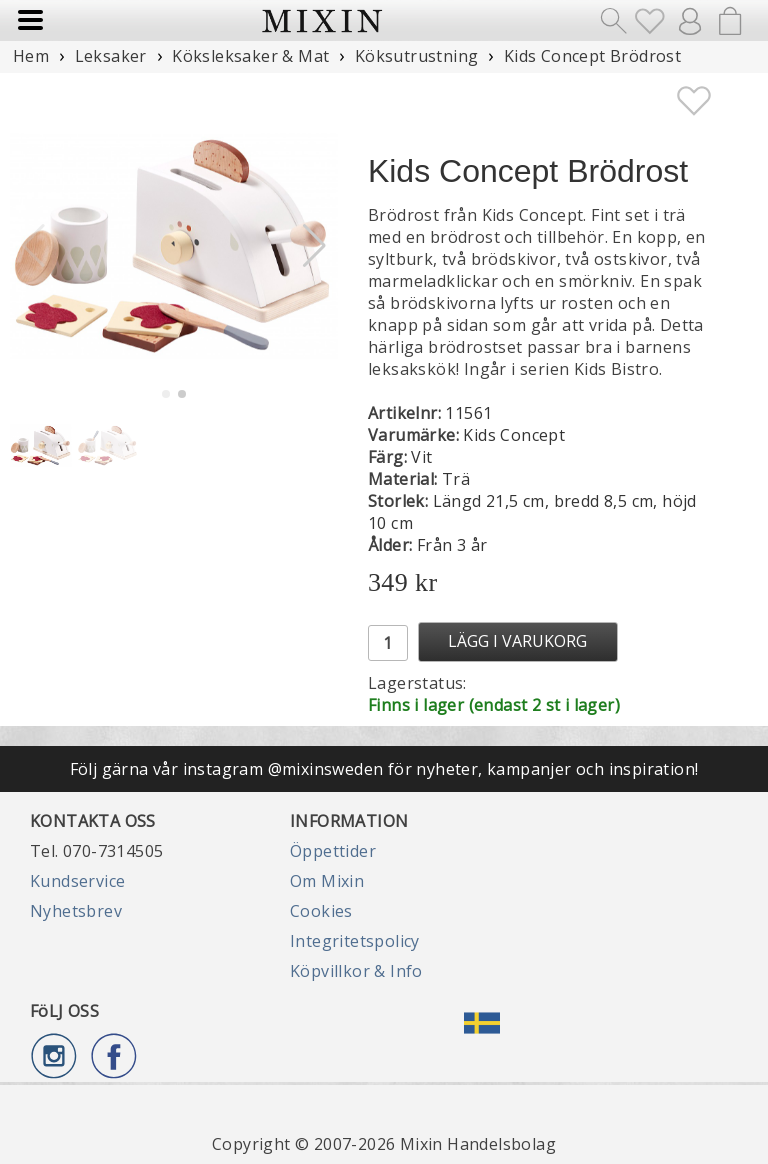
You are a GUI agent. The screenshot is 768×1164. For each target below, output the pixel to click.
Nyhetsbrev (76, 911)
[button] (314, 246)
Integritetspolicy (355, 941)
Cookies (321, 911)
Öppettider (333, 851)
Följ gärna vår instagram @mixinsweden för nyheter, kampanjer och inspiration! (384, 769)
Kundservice (77, 881)
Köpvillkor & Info (356, 971)
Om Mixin (327, 881)
